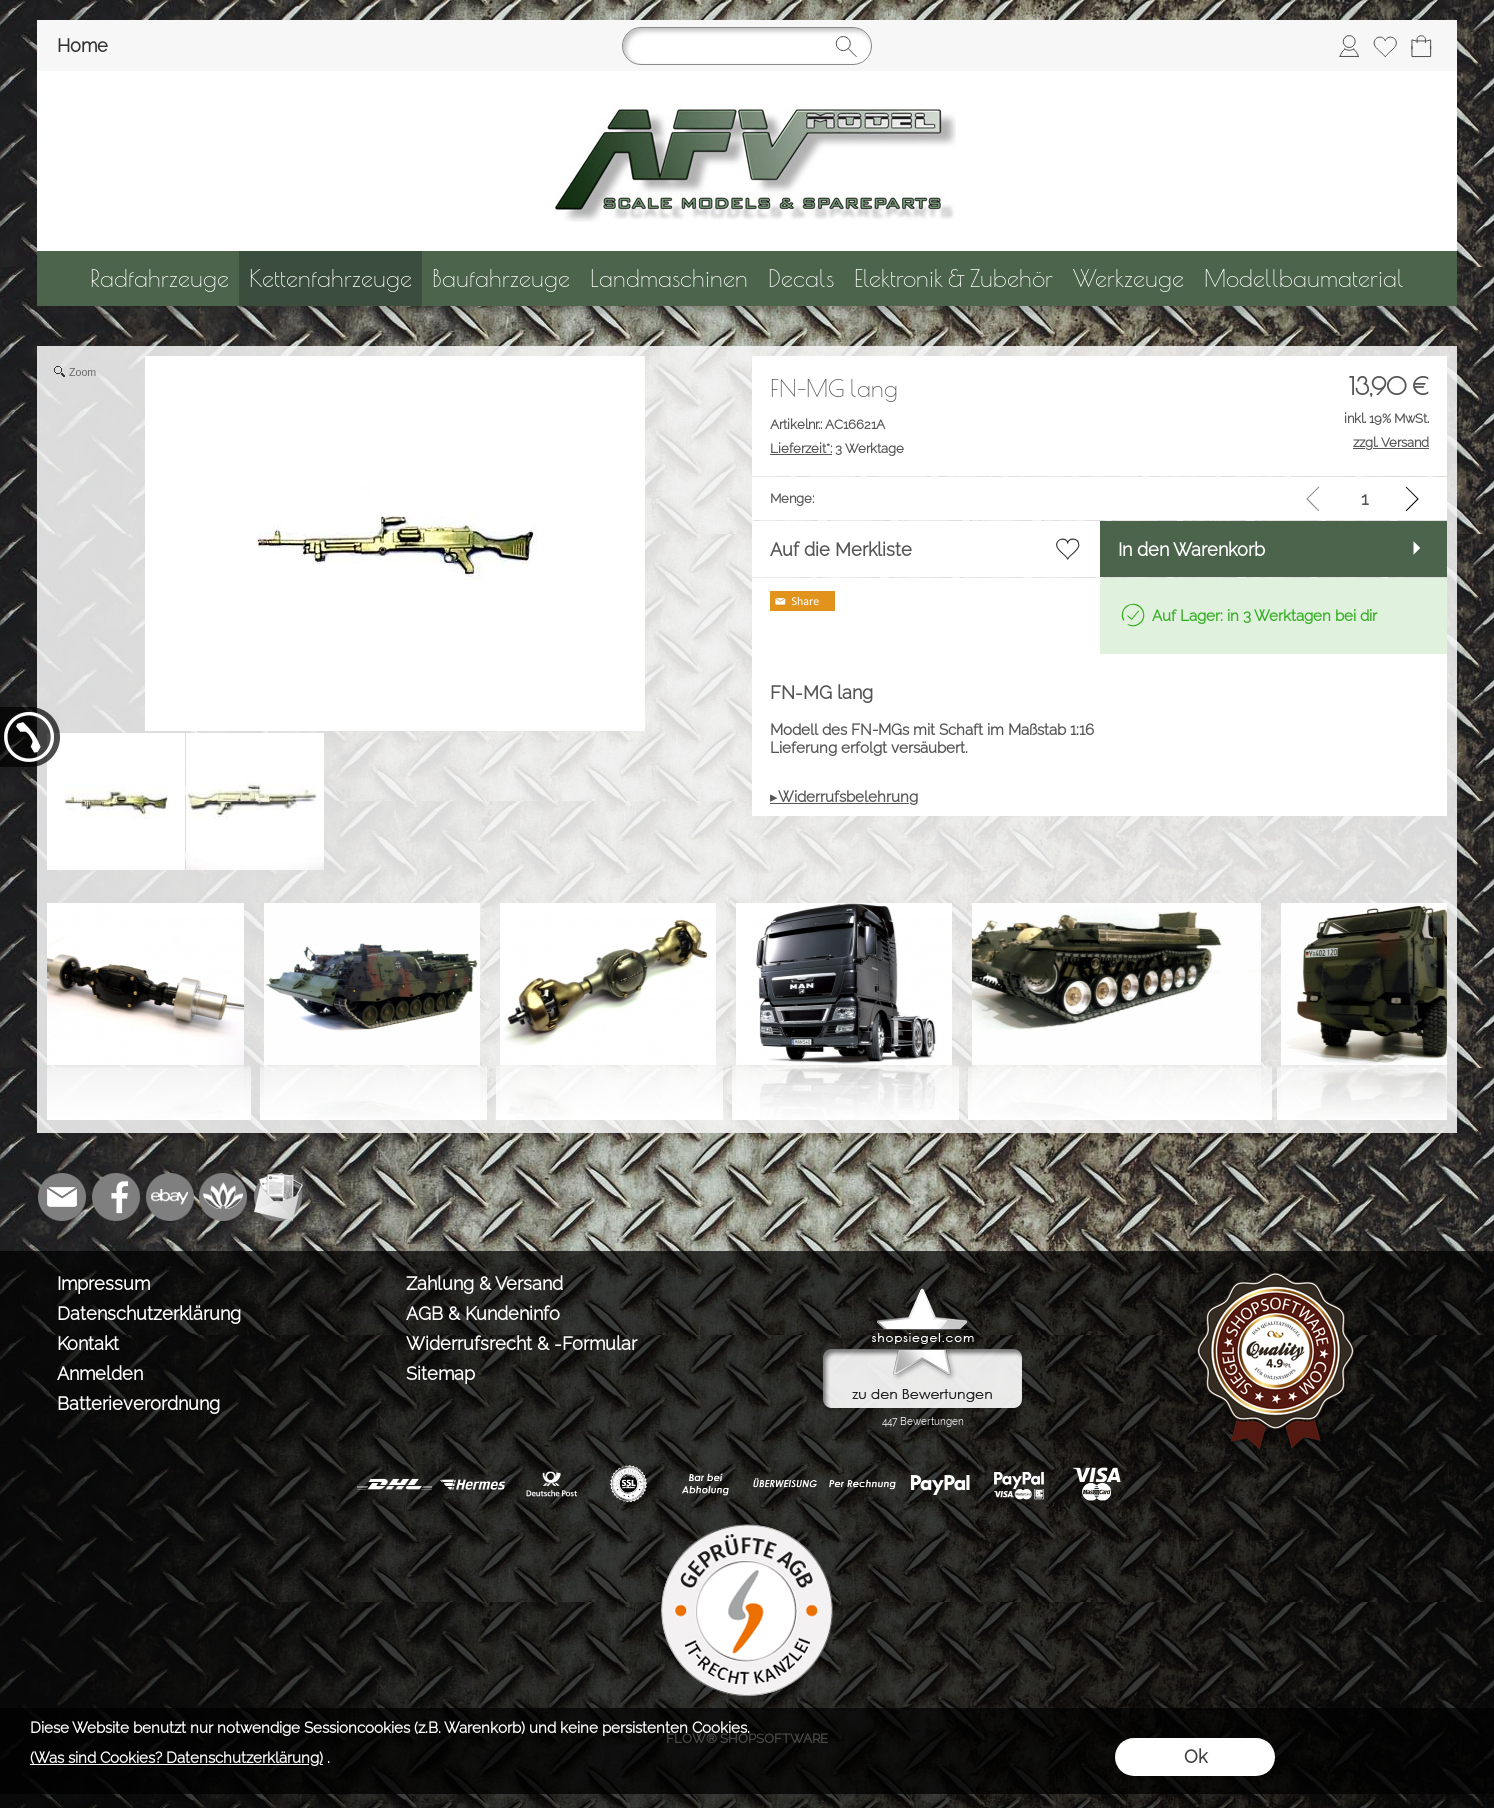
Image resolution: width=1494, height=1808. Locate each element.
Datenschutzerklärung (149, 1313)
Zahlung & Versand (484, 1283)
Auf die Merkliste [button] (841, 549)
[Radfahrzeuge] (159, 278)
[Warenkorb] (1421, 46)
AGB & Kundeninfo (483, 1313)
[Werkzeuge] (1128, 278)
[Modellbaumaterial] (1304, 278)
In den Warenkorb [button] (1191, 549)
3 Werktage (837, 448)
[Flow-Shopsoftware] (224, 1197)
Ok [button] (1195, 1756)
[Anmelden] (1349, 46)
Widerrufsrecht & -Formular (521, 1343)
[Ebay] (170, 1197)
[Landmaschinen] (669, 278)
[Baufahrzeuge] (501, 278)
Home (82, 45)
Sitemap (440, 1373)
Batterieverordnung (138, 1403)
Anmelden (100, 1373)
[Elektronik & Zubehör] (953, 278)
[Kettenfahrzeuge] (330, 278)
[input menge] (1364, 498)
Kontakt (88, 1343)
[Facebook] (116, 1197)
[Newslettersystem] (278, 1197)
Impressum (103, 1283)
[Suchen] (747, 46)
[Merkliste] (1385, 46)
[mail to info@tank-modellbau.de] (62, 1197)
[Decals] (801, 278)
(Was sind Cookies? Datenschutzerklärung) (176, 1758)
